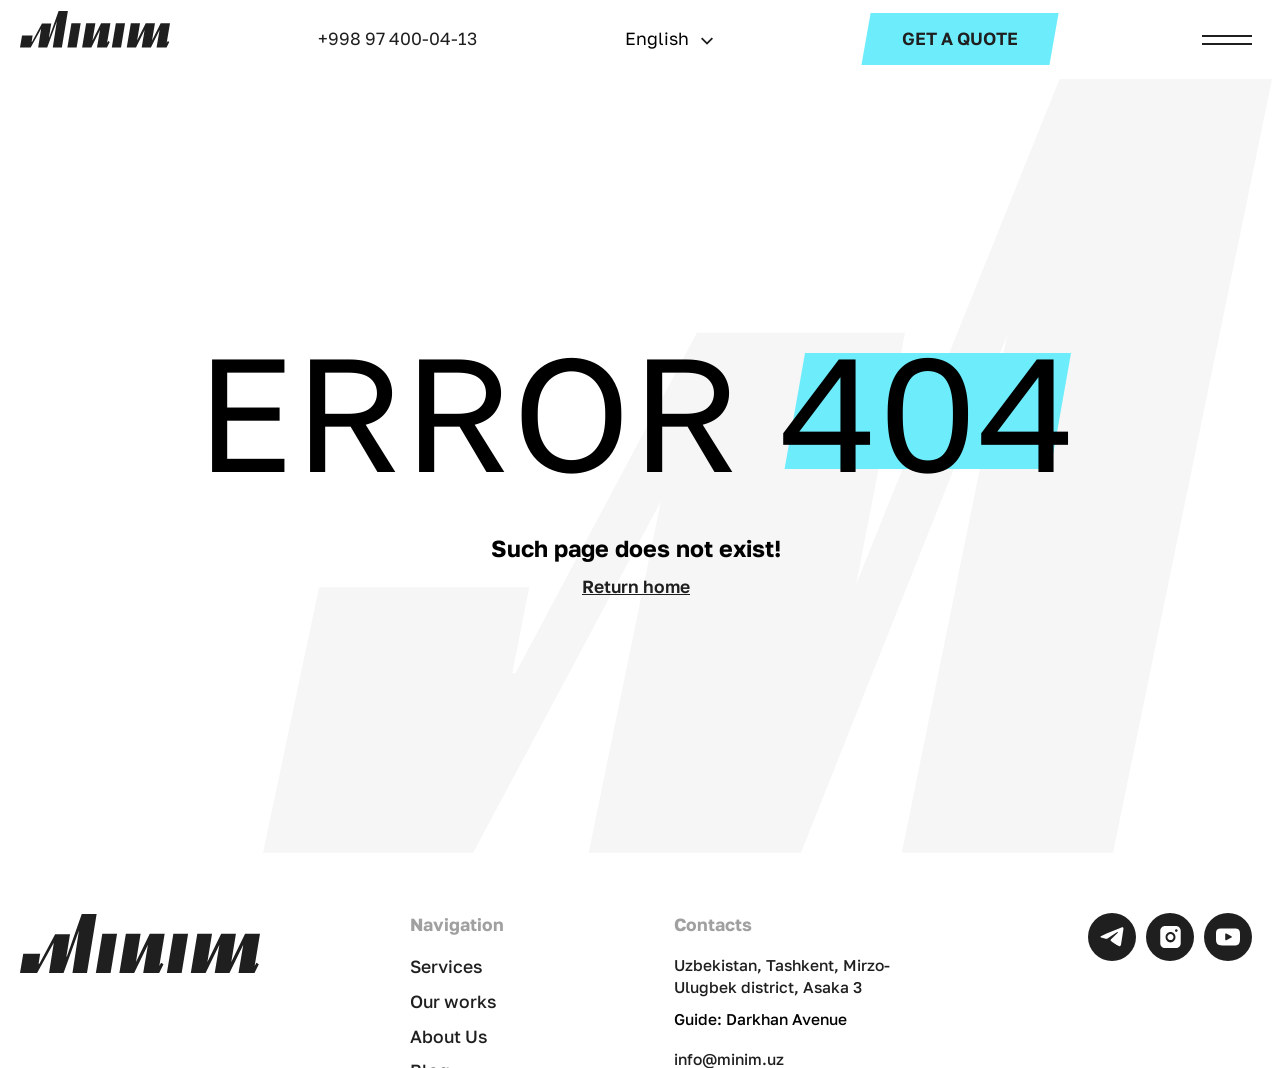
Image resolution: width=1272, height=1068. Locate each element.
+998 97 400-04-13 (397, 38)
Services (446, 966)
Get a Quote (960, 38)
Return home (636, 586)
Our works (453, 1001)
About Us (449, 1036)
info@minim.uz (729, 1059)
